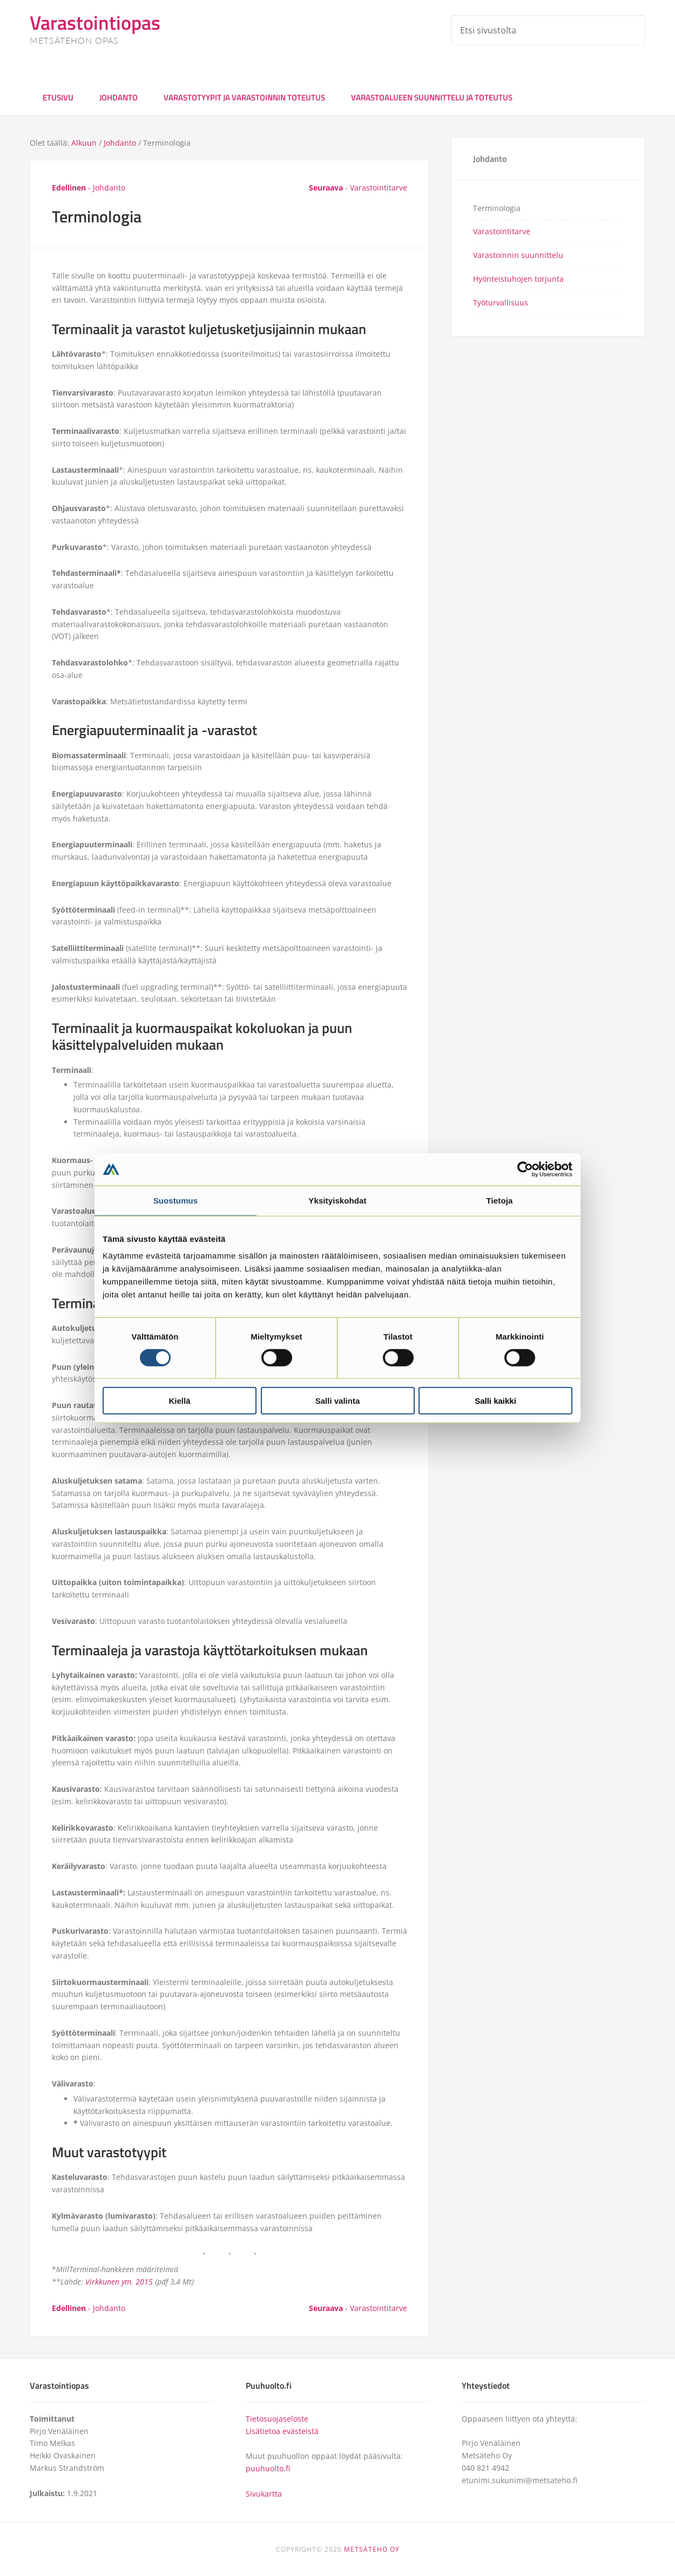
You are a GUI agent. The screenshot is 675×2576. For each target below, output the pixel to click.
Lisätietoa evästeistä (282, 2431)
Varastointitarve (501, 231)
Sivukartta (264, 2494)
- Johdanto (88, 187)
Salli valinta (337, 1400)
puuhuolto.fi (268, 2468)
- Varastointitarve (358, 187)
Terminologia (497, 208)
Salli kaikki (495, 1400)
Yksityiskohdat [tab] (337, 1200)
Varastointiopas (95, 22)
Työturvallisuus (500, 302)
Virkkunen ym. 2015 (119, 2281)
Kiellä (179, 1400)
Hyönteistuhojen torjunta (518, 279)
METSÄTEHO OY (372, 2549)
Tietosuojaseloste (277, 2419)
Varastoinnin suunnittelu (518, 255)
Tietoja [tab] (500, 1200)
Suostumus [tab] (175, 1200)
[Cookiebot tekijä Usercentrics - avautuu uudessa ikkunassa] (525, 1169)
